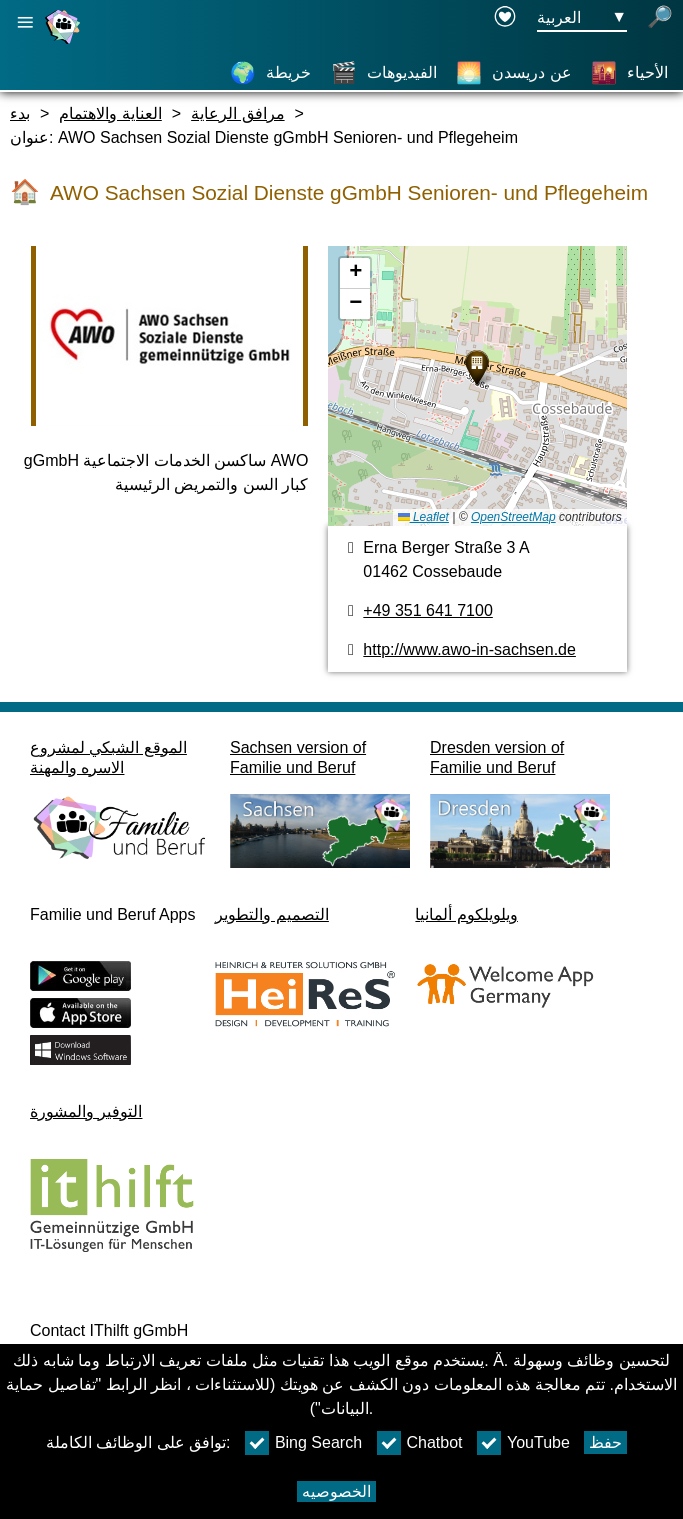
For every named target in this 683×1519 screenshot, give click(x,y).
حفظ (605, 1442)
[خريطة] (270, 73)
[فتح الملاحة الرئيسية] (25, 22)
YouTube (523, 1443)
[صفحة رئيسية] (65, 43)
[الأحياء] (629, 73)
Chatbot (420, 1443)
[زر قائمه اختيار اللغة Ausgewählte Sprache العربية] (582, 18)
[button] (477, 368)
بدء (20, 113)
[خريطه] (477, 386)
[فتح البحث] (660, 18)
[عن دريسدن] (513, 73)
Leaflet (423, 517)
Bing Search (303, 1443)
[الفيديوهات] (384, 73)
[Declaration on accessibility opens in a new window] (505, 18)
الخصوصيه (336, 1491)
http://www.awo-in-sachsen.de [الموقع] (469, 649)
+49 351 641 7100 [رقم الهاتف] (427, 610)
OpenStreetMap (513, 517)
